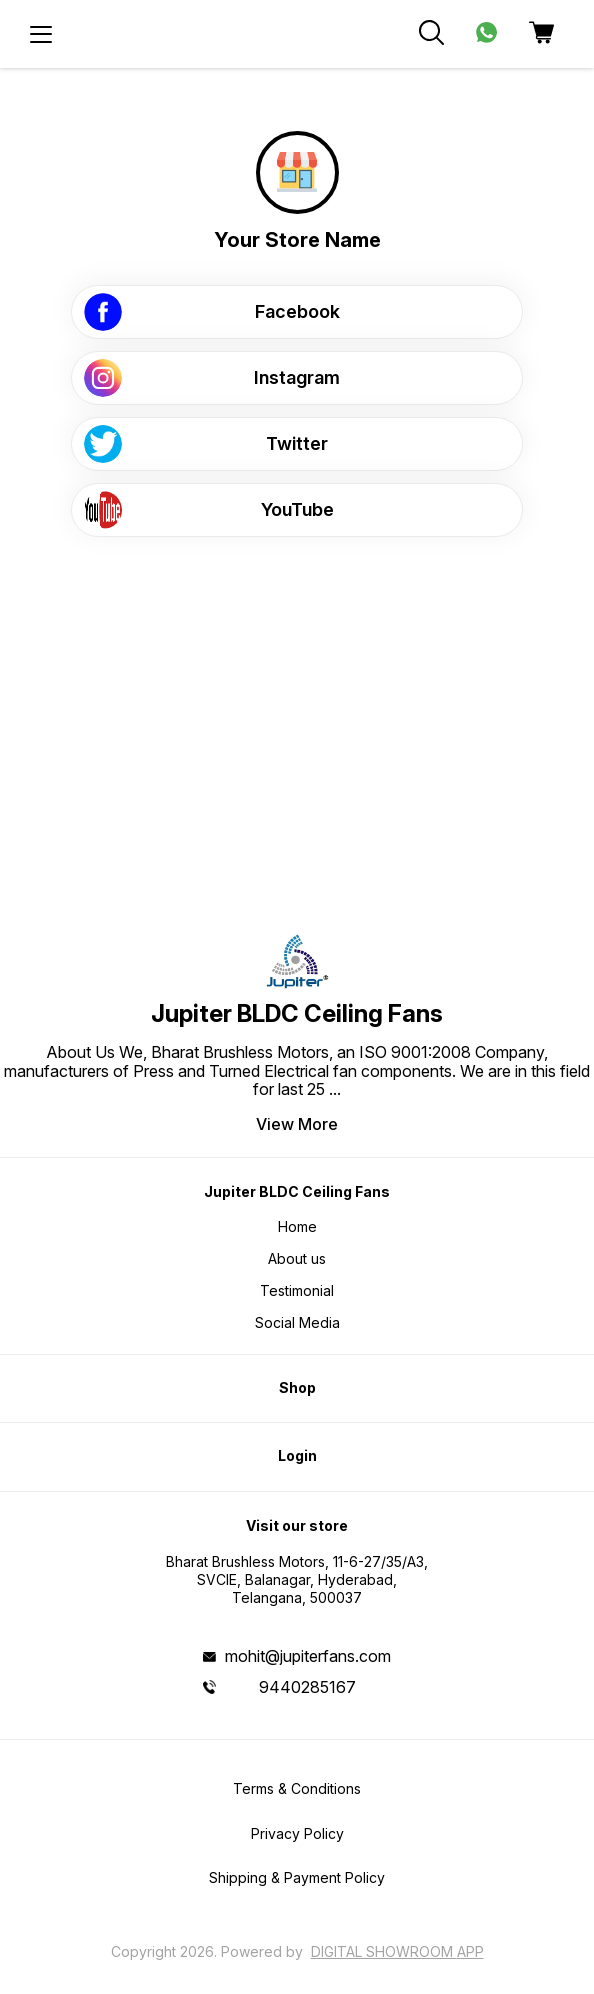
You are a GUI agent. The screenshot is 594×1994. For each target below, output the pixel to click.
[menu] (41, 34)
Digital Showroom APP (397, 1951)
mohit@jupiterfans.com (308, 1656)
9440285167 (307, 1687)
